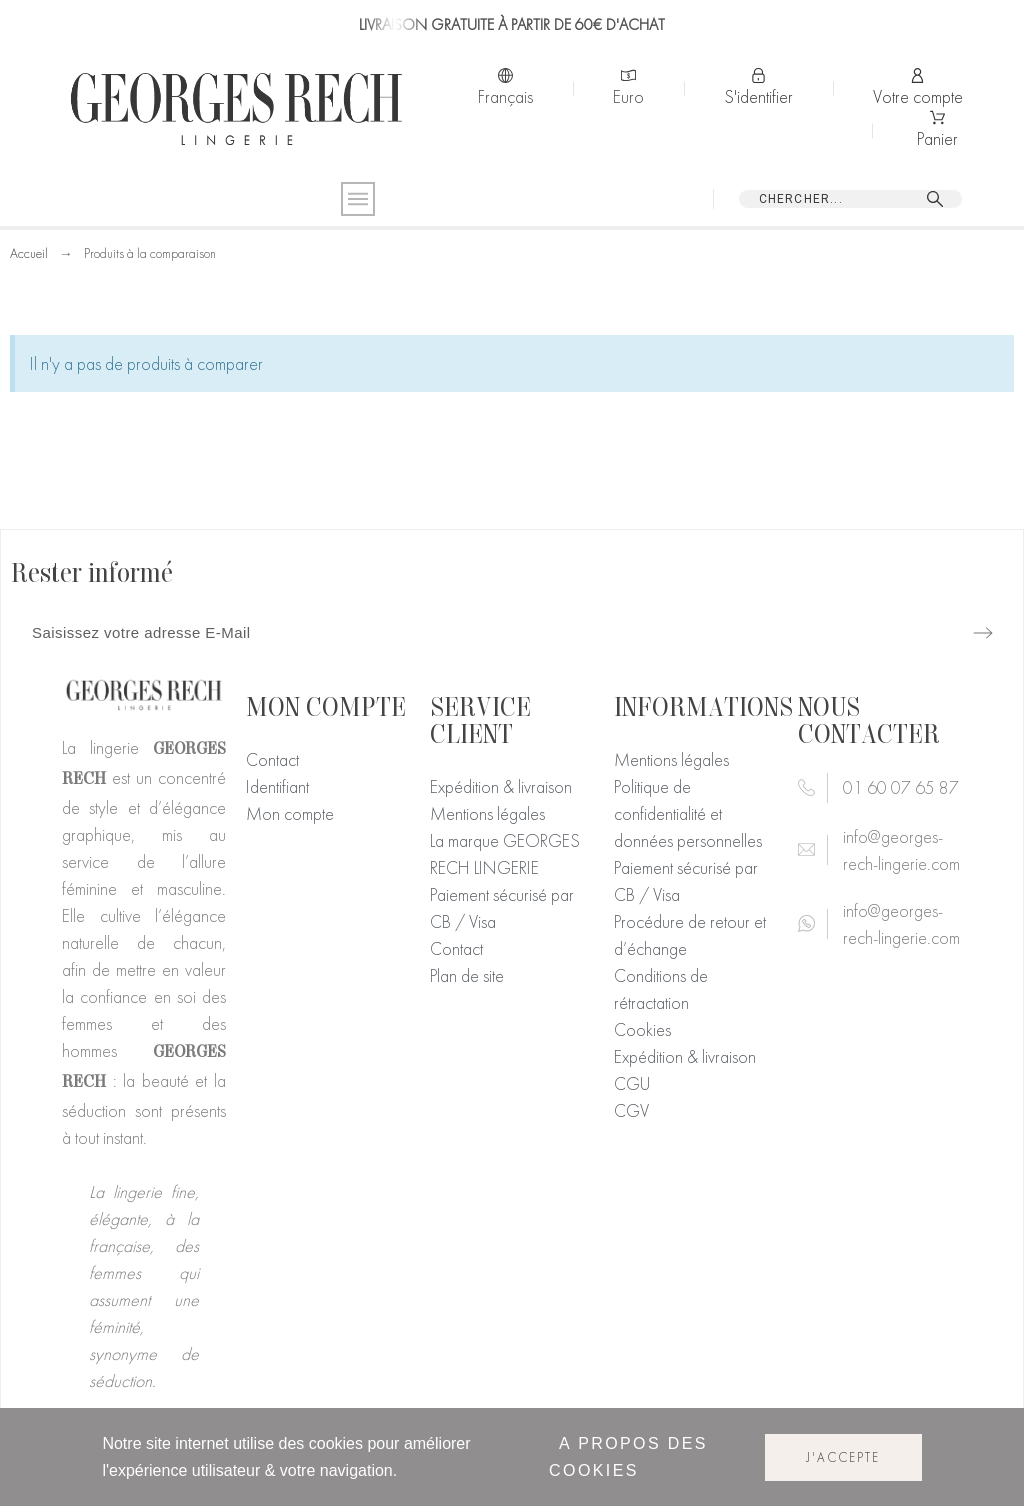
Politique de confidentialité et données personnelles (688, 813)
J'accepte (843, 1457)
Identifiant (277, 786)
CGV (631, 1110)
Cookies (642, 1029)
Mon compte (290, 813)
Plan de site (467, 975)
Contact (272, 759)
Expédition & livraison (501, 786)
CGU (632, 1083)
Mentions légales (487, 813)
